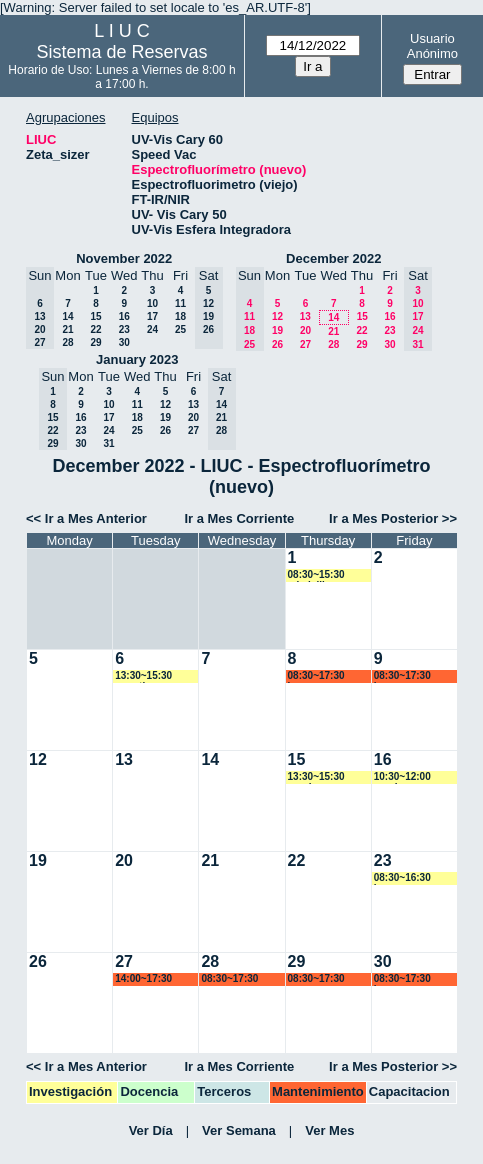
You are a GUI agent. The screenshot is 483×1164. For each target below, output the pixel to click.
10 (152, 303)
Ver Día (151, 1130)
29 (95, 342)
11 (180, 303)
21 (67, 329)
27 (305, 344)
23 (124, 329)
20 (305, 330)
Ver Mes (329, 1130)
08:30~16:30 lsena (402, 878)
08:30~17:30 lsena (316, 676)
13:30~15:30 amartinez (143, 676)
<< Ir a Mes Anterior (86, 518)
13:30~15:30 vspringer (316, 777)
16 (124, 316)
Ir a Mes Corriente (239, 518)
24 (152, 329)
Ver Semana (239, 1130)
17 (152, 316)
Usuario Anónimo (432, 46)
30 (124, 342)
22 (95, 329)
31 (108, 443)
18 (180, 316)
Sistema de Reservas (121, 52)
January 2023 (137, 359)
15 (95, 316)
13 (305, 316)
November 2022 (124, 258)
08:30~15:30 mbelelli (316, 575)
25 (180, 329)
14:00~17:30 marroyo (143, 979)
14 (67, 316)
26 (277, 344)
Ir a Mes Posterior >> (393, 518)
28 (67, 342)
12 (277, 316)
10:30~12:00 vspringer (402, 777)
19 (277, 330)
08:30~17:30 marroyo (229, 979)
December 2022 (333, 258)
